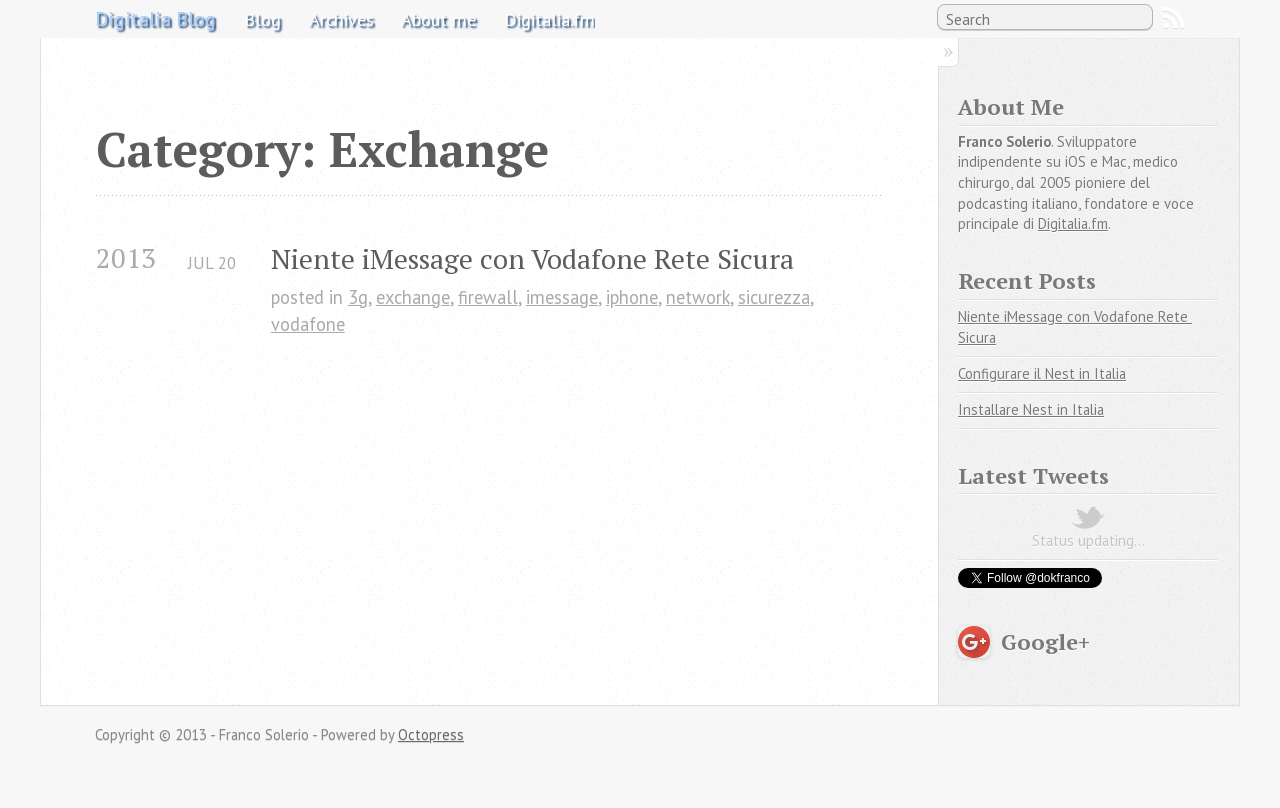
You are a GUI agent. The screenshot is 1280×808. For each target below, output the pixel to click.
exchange (413, 297)
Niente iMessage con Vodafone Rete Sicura (532, 258)
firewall (488, 297)
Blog (262, 19)
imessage (562, 297)
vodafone (308, 324)
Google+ (1045, 641)
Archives (341, 19)
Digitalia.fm (549, 19)
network (698, 297)
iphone (632, 297)
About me (438, 19)
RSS (1174, 18)
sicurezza (774, 297)
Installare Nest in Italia (1031, 409)
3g (358, 297)
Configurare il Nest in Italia (1042, 373)
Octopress (431, 734)
